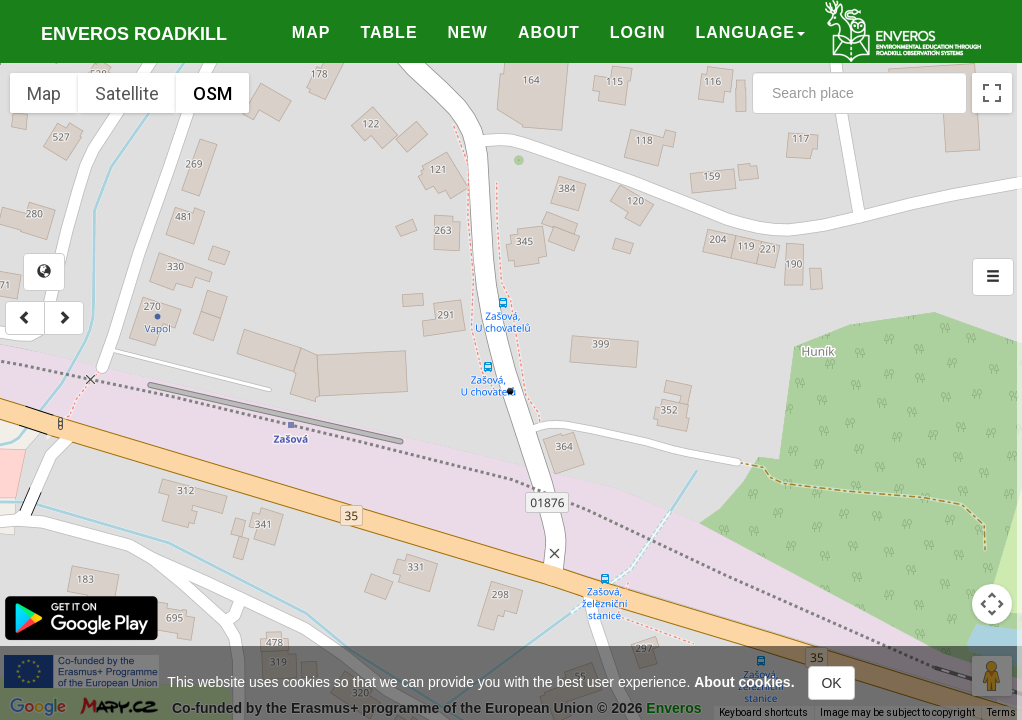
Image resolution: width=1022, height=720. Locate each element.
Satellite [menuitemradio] (127, 93)
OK (831, 683)
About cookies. (744, 682)
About (549, 32)
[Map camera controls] (992, 604)
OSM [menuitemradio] (212, 93)
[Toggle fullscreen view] (992, 93)
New (468, 32)
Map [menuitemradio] (44, 93)
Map (311, 32)
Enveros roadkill (134, 34)
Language (750, 32)
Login (638, 32)
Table (388, 32)
